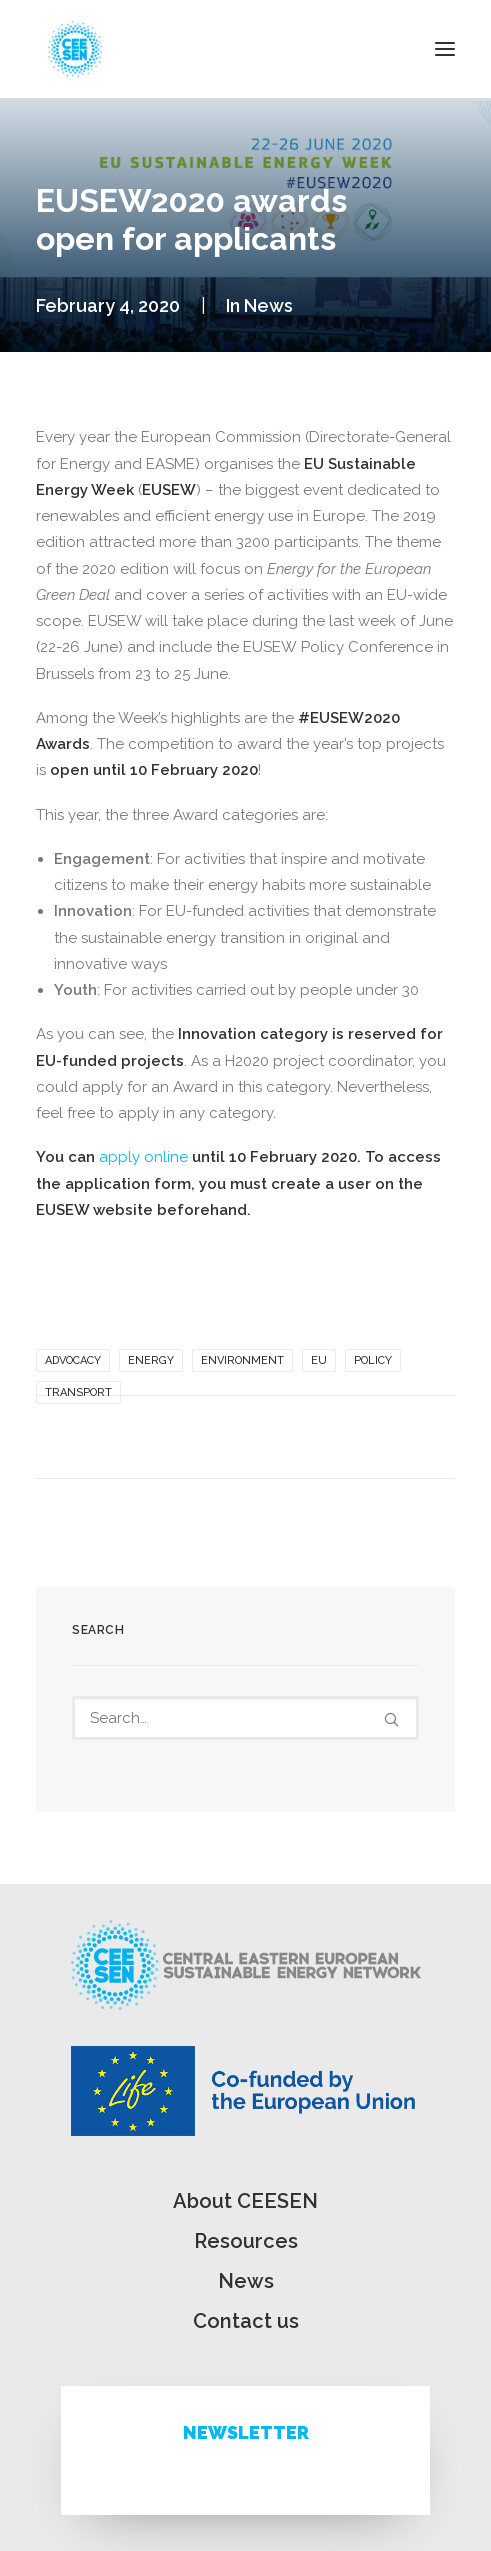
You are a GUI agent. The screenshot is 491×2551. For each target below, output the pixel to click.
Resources (246, 2241)
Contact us (246, 2321)
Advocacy (73, 1360)
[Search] (245, 1718)
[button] (445, 49)
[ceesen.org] (75, 49)
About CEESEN (245, 2201)
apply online (143, 1157)
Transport (78, 1392)
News (268, 305)
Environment (242, 1360)
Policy (373, 1360)
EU (319, 1360)
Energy (151, 1360)
